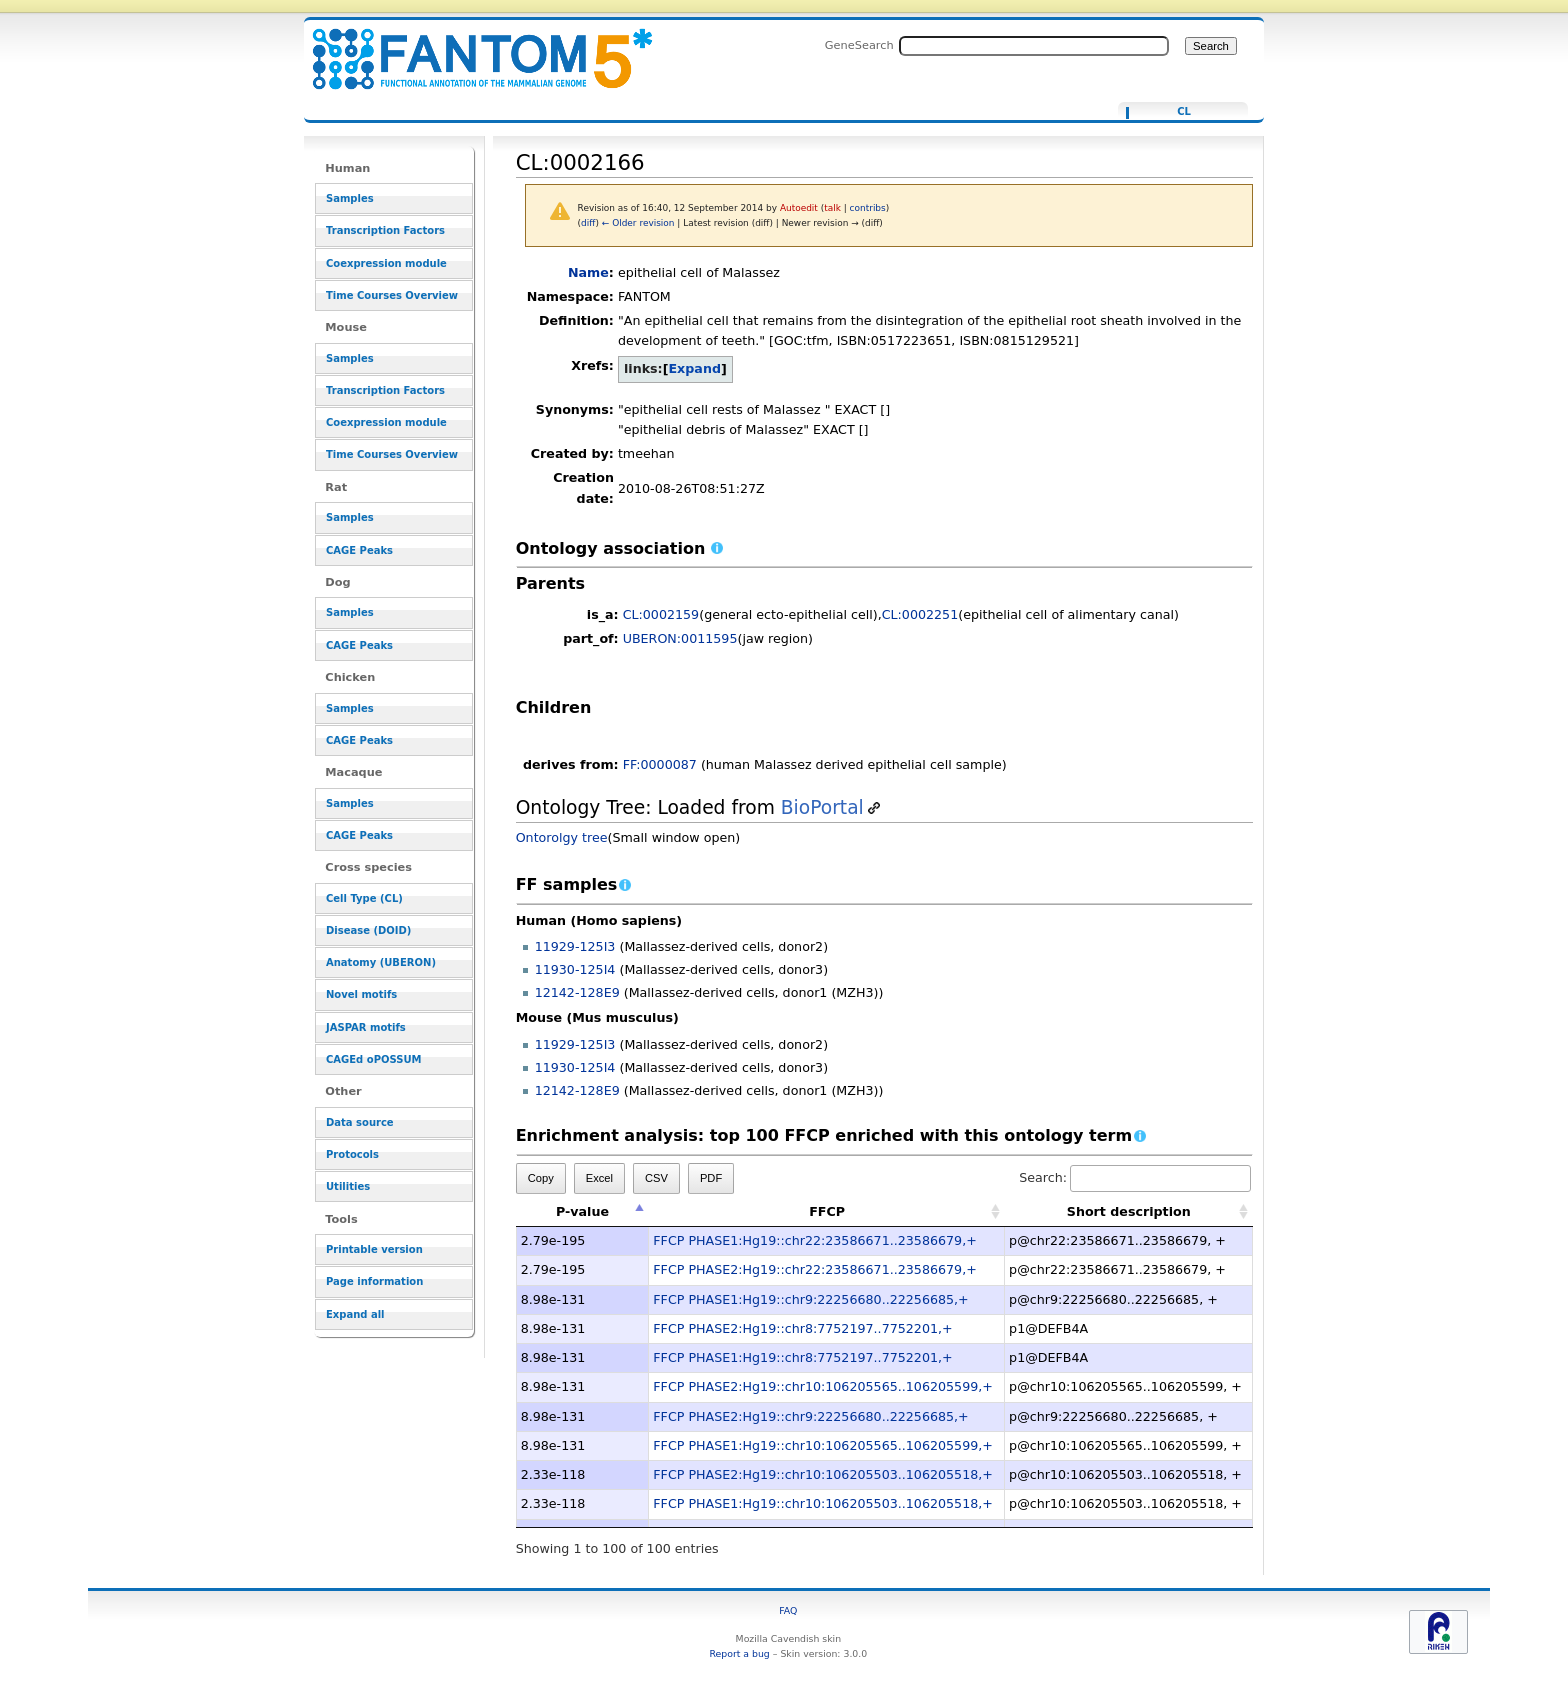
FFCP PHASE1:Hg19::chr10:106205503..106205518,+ (823, 1503)
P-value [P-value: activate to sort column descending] (582, 1211)
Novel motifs (361, 994)
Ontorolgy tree (562, 837)
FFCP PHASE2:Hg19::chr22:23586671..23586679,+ (814, 1269)
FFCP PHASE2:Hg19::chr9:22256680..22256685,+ (810, 1416)
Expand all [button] (355, 1314)
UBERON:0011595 (680, 638)
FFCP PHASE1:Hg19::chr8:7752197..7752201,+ (802, 1357)
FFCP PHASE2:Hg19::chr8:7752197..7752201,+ (802, 1328)
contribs (868, 208)
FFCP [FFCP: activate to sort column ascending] (827, 1211)
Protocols (352, 1154)
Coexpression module (386, 263)
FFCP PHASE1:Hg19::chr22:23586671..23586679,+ (814, 1240)
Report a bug (739, 1653)
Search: (1135, 1177)
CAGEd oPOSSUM (373, 1059)
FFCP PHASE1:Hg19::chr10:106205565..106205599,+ (823, 1445)
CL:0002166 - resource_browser (470, 47)
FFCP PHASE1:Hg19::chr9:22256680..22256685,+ (810, 1299)
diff (588, 223)
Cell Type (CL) (364, 898)
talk (832, 208)
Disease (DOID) (368, 930)
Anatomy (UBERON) (381, 962)
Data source (360, 1122)
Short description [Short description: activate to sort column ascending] (1129, 1211)
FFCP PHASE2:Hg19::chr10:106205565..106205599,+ (823, 1386)
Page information (374, 1281)
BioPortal (822, 807)
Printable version (374, 1249)
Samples (350, 198)
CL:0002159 (661, 614)
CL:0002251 (920, 614)
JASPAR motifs (366, 1027)
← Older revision (638, 223)
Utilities (348, 1186)
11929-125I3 (575, 946)
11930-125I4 (575, 969)
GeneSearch (859, 45)
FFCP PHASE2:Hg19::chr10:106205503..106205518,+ (823, 1474)
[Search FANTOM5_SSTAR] (1034, 46)
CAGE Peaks (359, 550)
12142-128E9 (577, 992)
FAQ (788, 1610)
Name (588, 272)
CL (1184, 112)
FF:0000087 (660, 764)
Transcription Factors (385, 230)
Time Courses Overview (392, 295)
